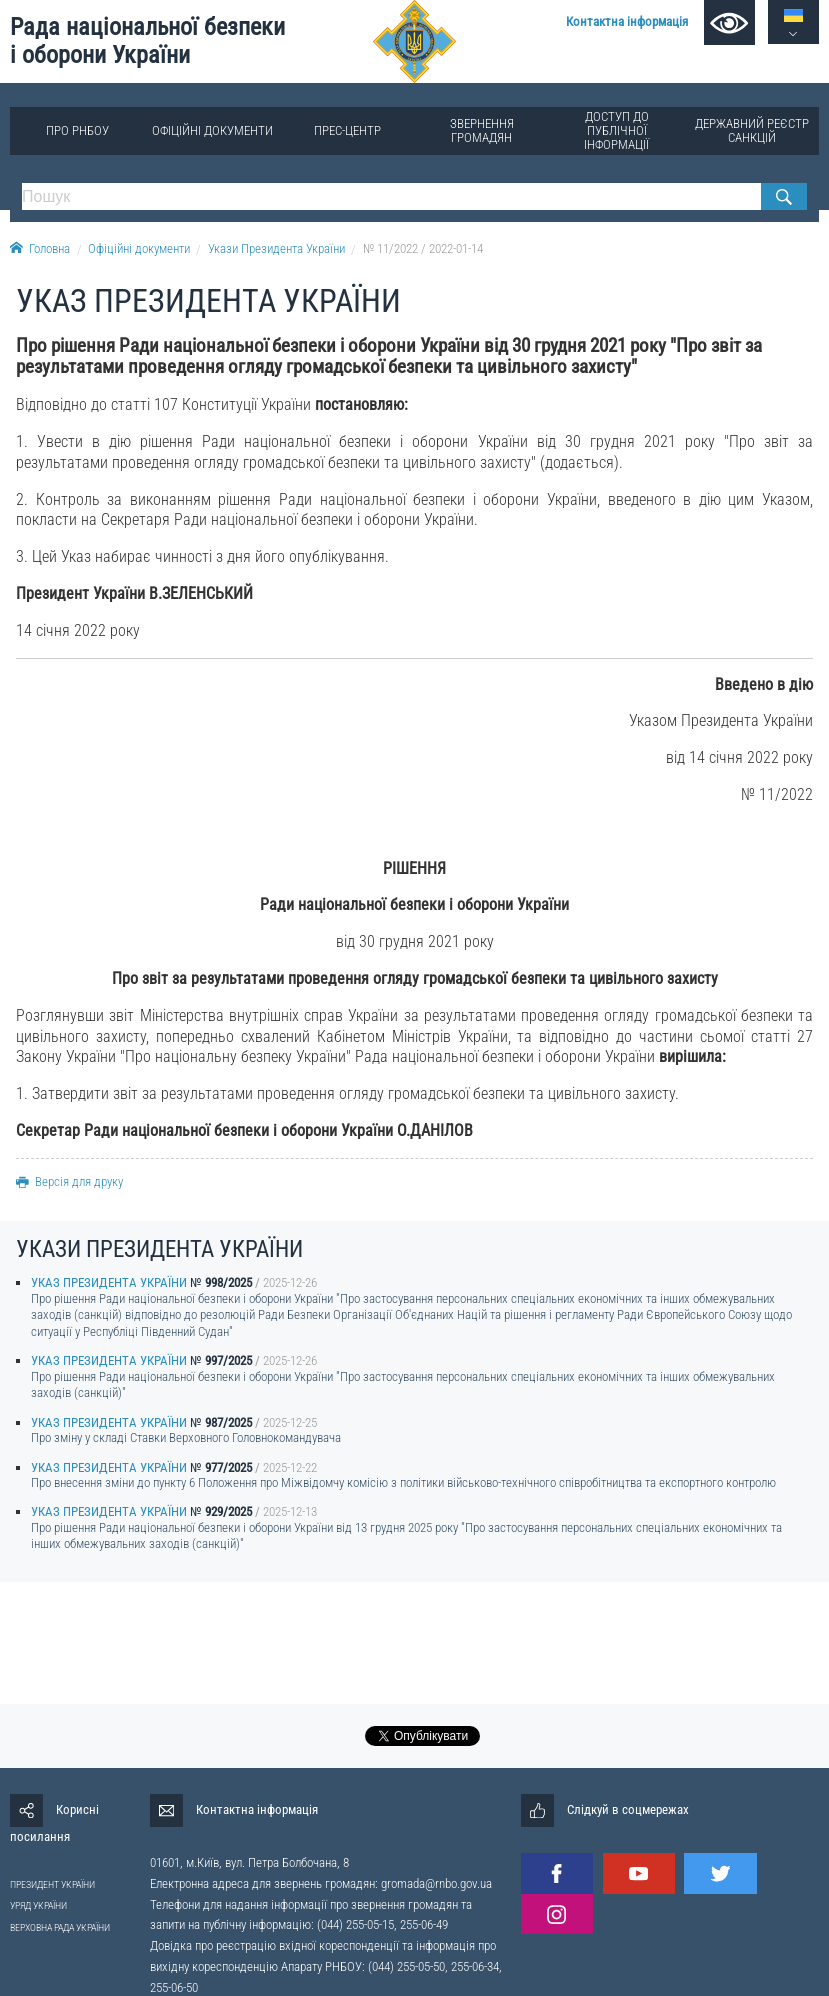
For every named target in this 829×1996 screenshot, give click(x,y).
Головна (40, 248)
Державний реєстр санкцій (752, 130)
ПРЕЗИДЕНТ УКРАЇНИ (52, 1884)
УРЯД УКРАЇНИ (38, 1905)
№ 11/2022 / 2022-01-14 (423, 248)
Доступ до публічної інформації (616, 130)
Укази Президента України (276, 248)
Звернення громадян (482, 130)
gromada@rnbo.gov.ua (436, 1883)
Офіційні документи (212, 130)
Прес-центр (347, 130)
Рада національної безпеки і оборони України (147, 41)
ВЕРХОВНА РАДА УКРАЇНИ (60, 1927)
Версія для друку (69, 1181)
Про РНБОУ (77, 130)
